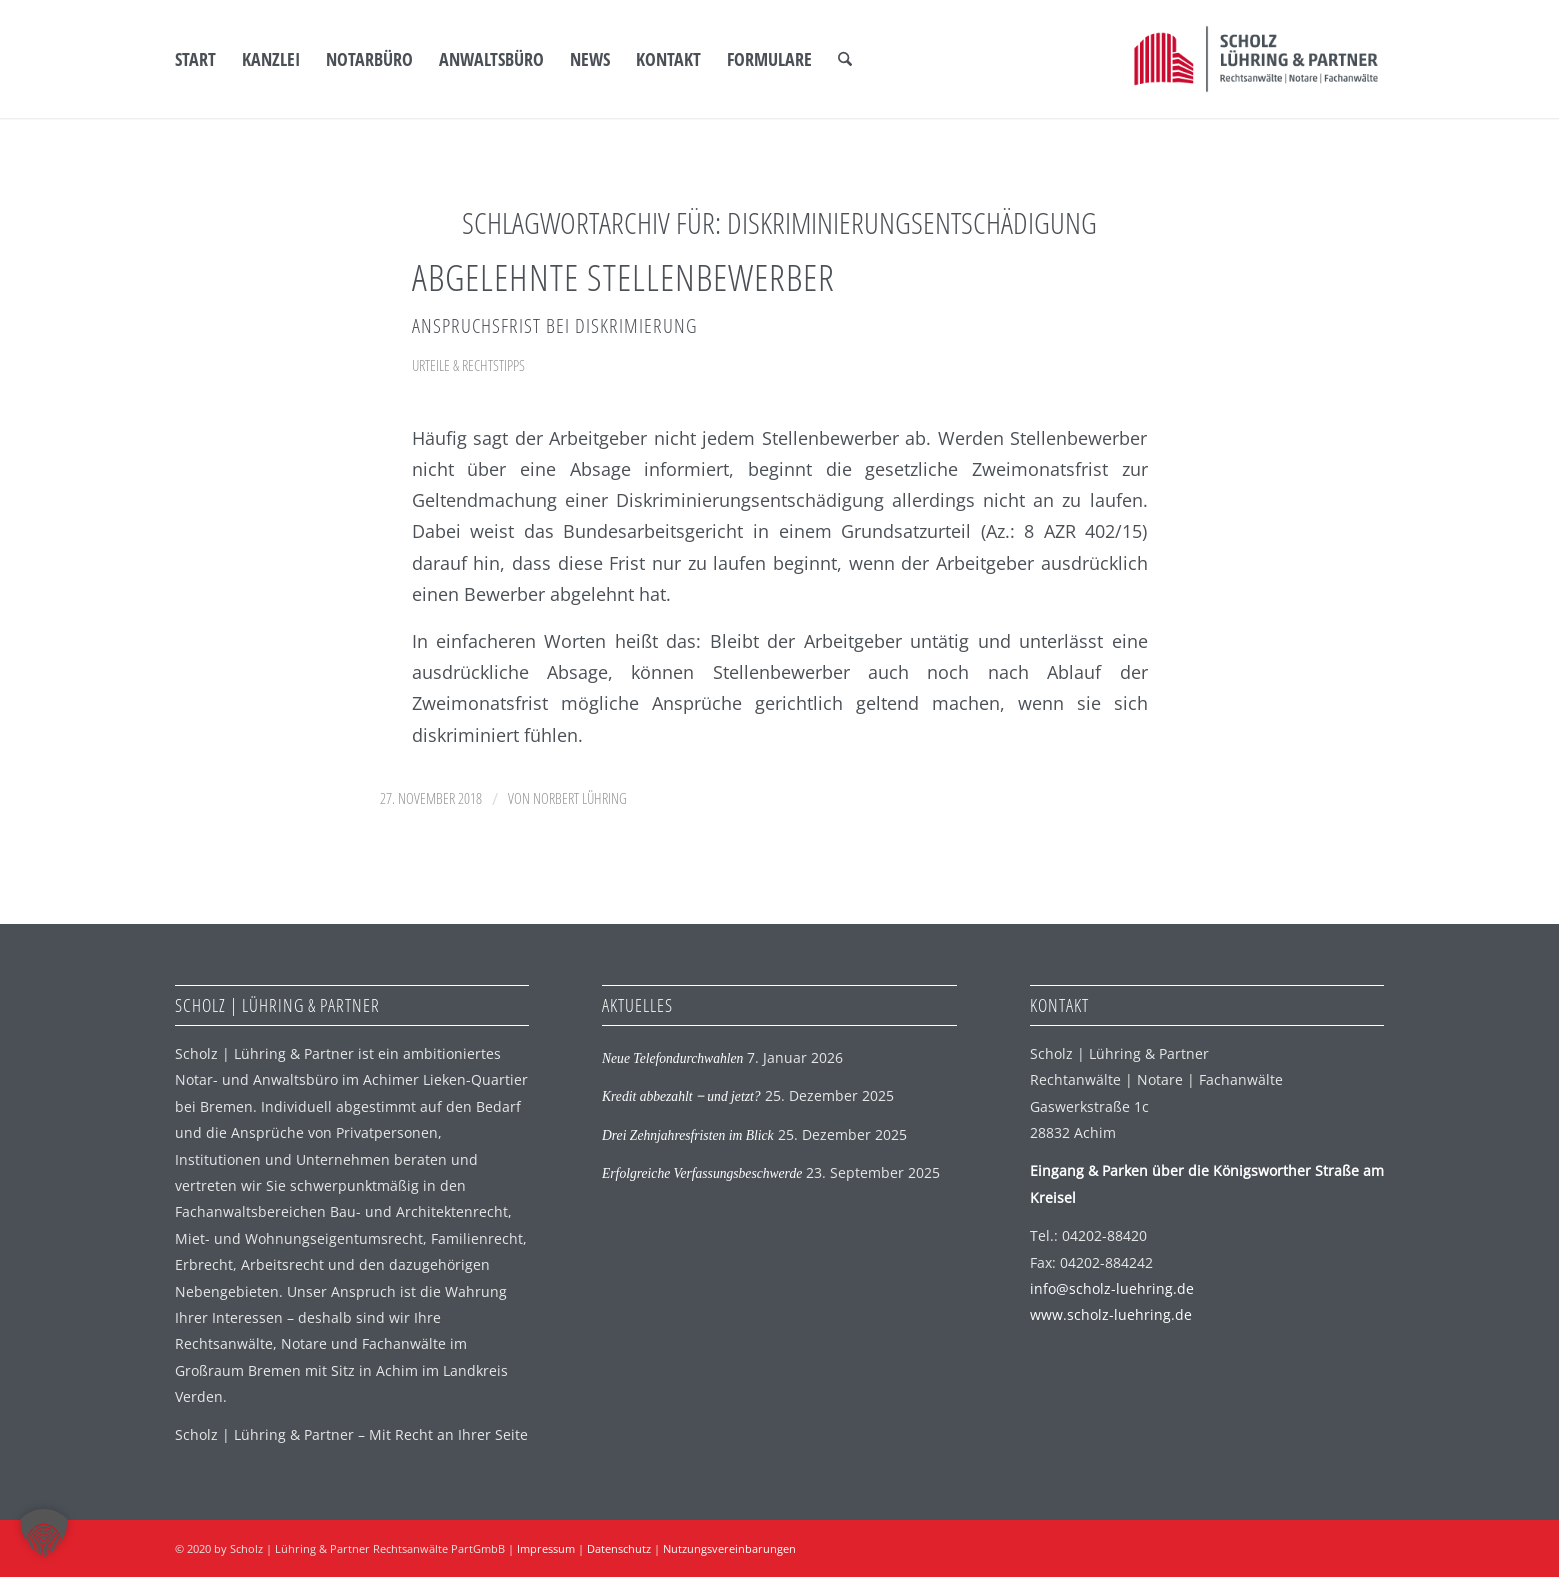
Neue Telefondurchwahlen (672, 1058)
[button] (44, 1533)
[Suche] (845, 59)
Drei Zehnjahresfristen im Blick (688, 1135)
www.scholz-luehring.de (1111, 1314)
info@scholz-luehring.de (1112, 1288)
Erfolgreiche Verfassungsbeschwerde (702, 1173)
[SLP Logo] (1255, 59)
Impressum (546, 1548)
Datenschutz (619, 1548)
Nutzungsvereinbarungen (729, 1548)
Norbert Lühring (580, 798)
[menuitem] (195, 59)
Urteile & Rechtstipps (468, 365)
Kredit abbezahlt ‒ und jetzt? (681, 1096)
